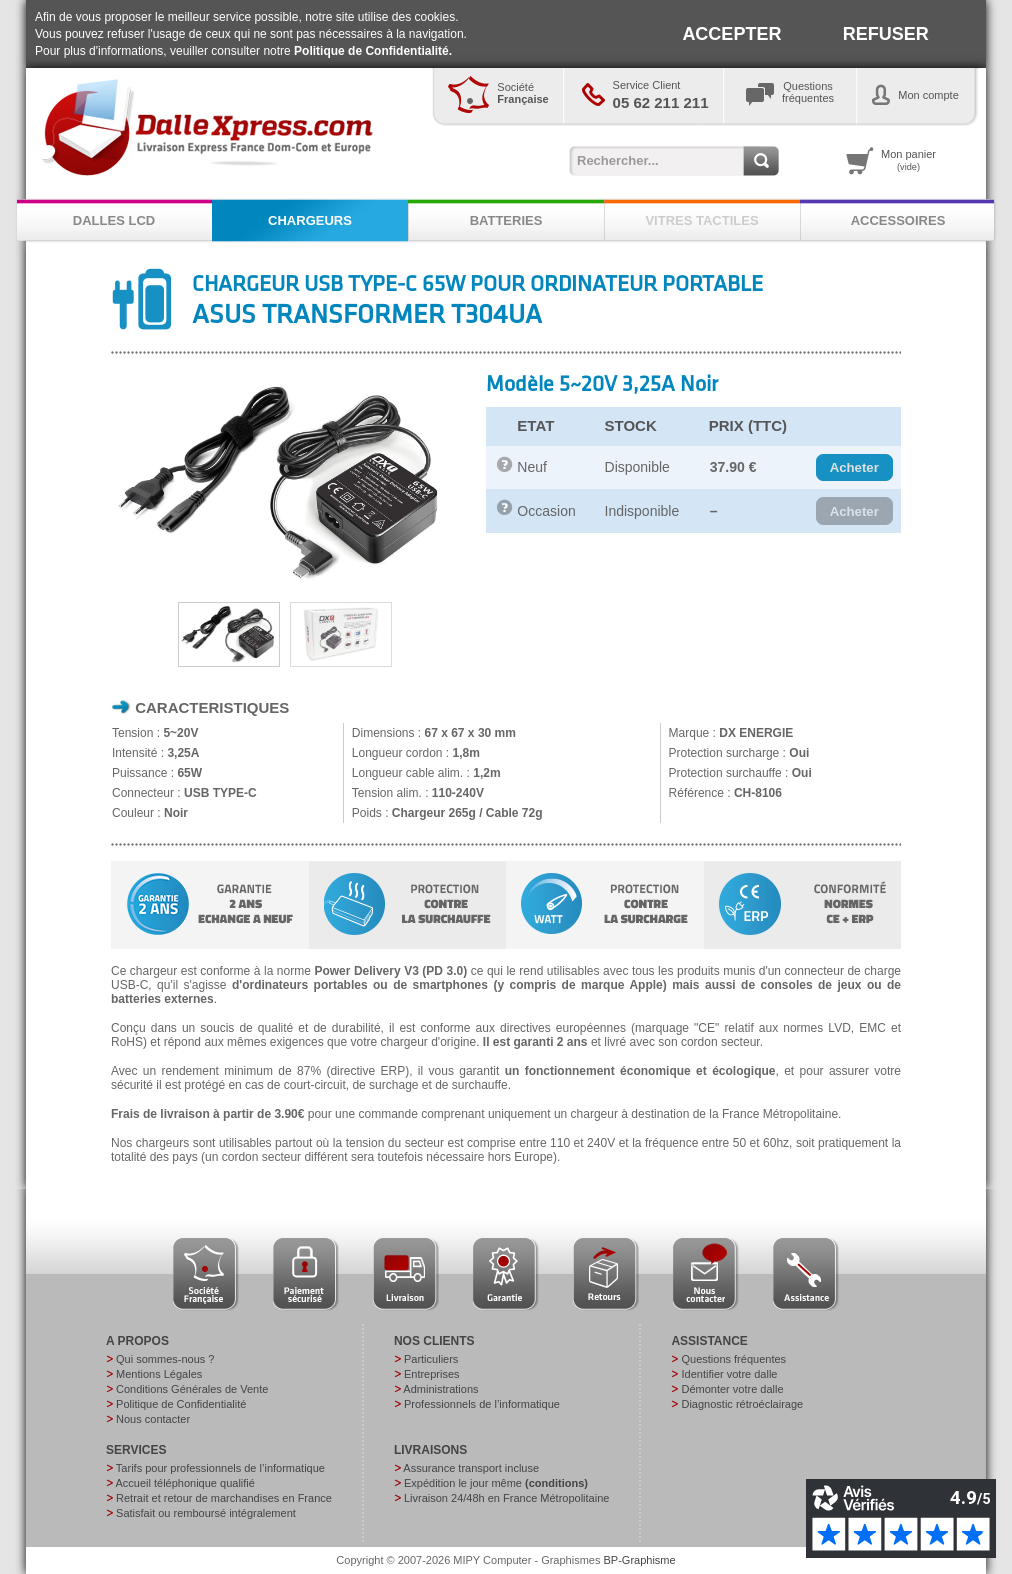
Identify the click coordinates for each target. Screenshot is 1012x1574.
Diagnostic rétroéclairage (742, 1404)
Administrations (440, 1389)
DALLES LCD (114, 220)
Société (522, 93)
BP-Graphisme (640, 1560)
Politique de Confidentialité (181, 1404)
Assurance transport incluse (471, 1468)
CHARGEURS (310, 220)
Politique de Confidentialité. (373, 51)
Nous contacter (153, 1419)
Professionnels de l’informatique (482, 1404)
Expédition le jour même (496, 1483)
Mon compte (928, 95)
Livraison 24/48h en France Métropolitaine (506, 1498)
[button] (854, 468)
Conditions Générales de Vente (192, 1389)
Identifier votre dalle (729, 1374)
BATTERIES (506, 220)
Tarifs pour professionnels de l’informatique (220, 1468)
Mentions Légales (159, 1374)
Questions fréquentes (733, 1359)
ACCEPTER (731, 34)
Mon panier (908, 160)
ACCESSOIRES (898, 220)
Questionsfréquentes (808, 92)
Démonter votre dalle (732, 1389)
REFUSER (886, 34)
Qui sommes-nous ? (165, 1359)
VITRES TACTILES (701, 220)
